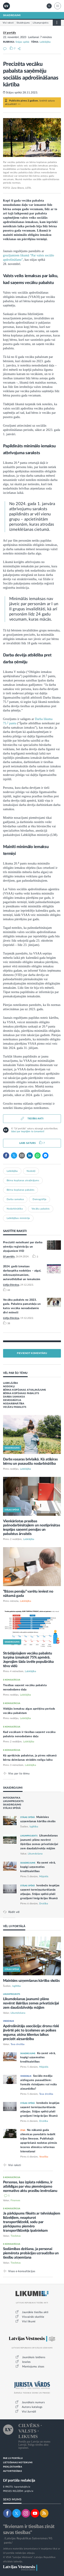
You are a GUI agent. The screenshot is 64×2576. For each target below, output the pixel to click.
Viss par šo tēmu (19, 1773)
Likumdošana (35, 1854)
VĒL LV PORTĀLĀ (14, 1926)
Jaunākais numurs (33, 2402)
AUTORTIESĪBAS (12, 2471)
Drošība (43, 1903)
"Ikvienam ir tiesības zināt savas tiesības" (29, 2529)
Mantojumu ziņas (33, 2366)
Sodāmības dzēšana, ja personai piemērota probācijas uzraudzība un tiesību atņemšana (31, 2253)
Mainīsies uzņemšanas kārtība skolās (31, 1980)
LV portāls (9, 32)
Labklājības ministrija (18, 1218)
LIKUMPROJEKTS (13, 1801)
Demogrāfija (39, 1199)
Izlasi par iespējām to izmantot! (27, 1131)
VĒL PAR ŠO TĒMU (15, 1373)
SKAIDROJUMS (12, 1805)
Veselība (43, 2157)
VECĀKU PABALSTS (14, 1407)
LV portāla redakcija (19, 2480)
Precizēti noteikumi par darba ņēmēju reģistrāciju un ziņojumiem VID (22, 1246)
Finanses (15, 2200)
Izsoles (26, 2362)
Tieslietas (16, 2236)
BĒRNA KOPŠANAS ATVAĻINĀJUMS (24, 1390)
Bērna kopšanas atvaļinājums (23, 1180)
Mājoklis (43, 1876)
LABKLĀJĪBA (10, 1383)
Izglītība (34, 1826)
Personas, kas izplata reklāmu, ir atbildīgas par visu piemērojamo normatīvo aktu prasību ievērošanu (30, 2186)
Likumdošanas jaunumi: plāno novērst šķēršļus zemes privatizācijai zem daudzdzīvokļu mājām (31, 2003)
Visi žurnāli (29, 2411)
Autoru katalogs (32, 2407)
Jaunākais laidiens (33, 2357)
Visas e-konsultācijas (21, 2271)
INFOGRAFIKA (11, 1798)
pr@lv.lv (29, 2491)
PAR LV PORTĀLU (13, 2458)
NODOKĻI (9, 1386)
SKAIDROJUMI (12, 15)
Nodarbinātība (15, 1209)
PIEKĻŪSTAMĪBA (12, 2467)
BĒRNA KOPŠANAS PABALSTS (21, 1393)
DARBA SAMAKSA (14, 1397)
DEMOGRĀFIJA (12, 1400)
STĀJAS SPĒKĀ (12, 1808)
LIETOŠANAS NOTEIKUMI (18, 2463)
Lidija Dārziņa (11, 1285)
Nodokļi (31, 1171)
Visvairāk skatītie (33, 2316)
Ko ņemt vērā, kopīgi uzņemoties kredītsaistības (38, 1867)
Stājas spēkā (22, 42)
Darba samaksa (15, 1199)
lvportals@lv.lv (22, 2487)
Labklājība (45, 42)
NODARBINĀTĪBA (13, 1403)
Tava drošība (18, 2044)
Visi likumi (28, 2321)
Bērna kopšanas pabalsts (20, 1190)
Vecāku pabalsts (41, 1209)
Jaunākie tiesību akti (35, 2312)
